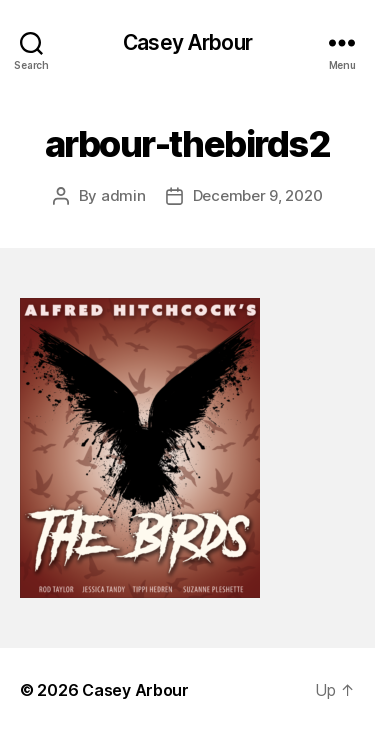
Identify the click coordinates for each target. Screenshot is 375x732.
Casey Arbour (187, 42)
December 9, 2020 (258, 195)
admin (123, 195)
